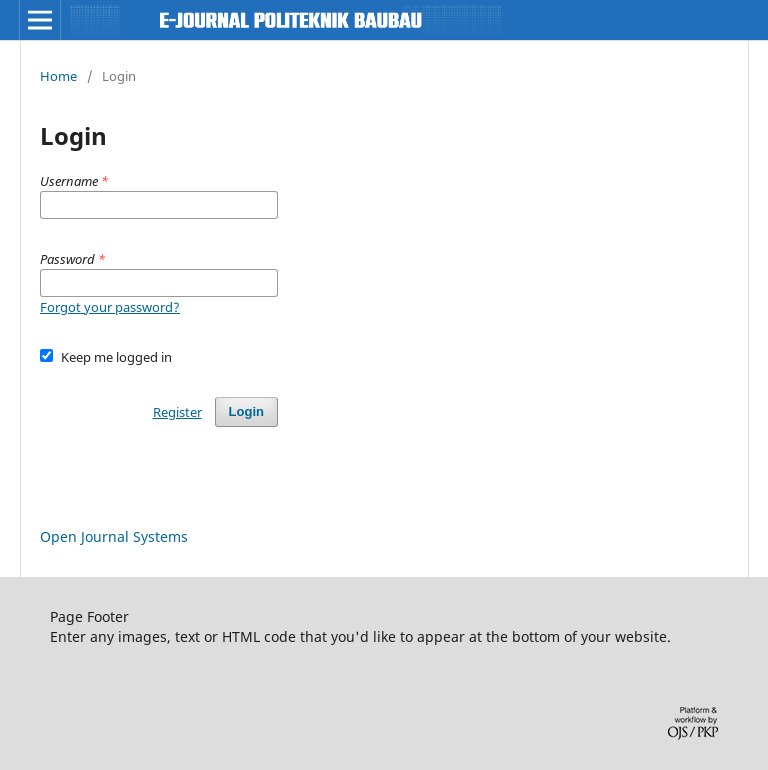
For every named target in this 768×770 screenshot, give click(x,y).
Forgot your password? (110, 307)
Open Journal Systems (114, 536)
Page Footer (89, 616)
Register (177, 412)
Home (58, 76)
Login (246, 411)
